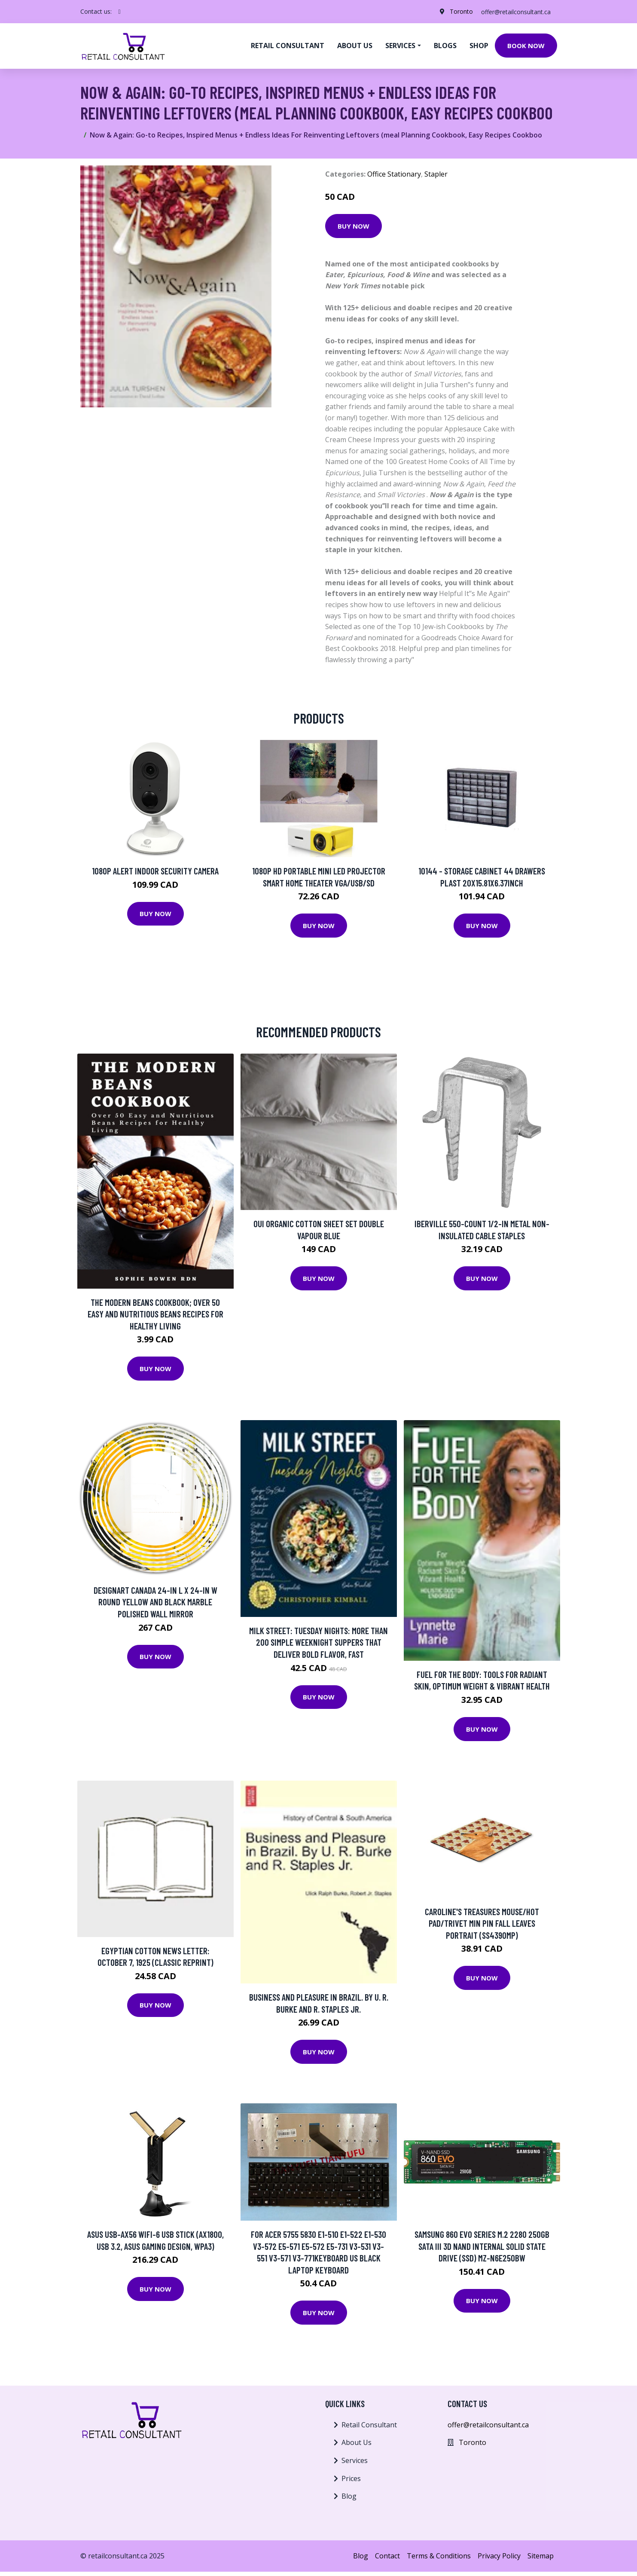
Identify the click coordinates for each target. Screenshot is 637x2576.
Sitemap (540, 2556)
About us (354, 45)
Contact (387, 2556)
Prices (351, 2478)
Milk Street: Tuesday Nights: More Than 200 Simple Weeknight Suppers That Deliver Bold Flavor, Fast (318, 1642)
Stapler (436, 174)
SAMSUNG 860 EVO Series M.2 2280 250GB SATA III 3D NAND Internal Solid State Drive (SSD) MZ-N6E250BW (482, 2246)
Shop (478, 45)
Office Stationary (394, 174)
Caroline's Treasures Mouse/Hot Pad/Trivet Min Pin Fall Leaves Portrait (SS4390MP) (482, 1923)
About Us (356, 2442)
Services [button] (400, 45)
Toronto (460, 11)
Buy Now (353, 226)
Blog (349, 2496)
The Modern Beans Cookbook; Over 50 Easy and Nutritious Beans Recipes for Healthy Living (155, 1314)
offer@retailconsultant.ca (515, 11)
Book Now (526, 45)
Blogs (445, 45)
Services (354, 2460)
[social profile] (119, 11)
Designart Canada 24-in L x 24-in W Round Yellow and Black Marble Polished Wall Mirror (155, 1602)
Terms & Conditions (439, 2556)
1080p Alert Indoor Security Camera (155, 870)
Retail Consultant (287, 45)
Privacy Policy (499, 2556)
